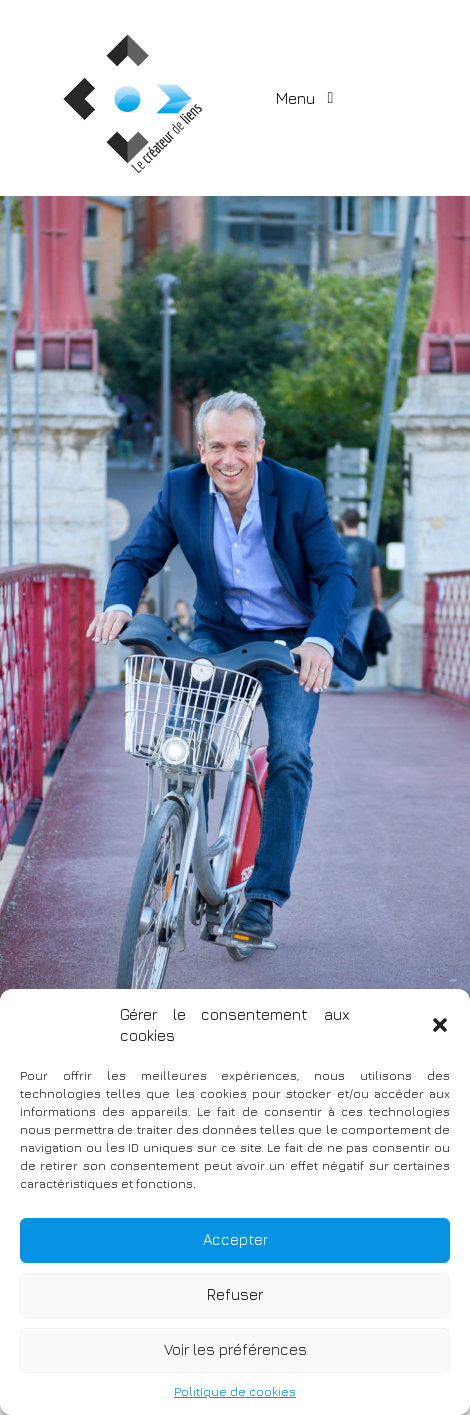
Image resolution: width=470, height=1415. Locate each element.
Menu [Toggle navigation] (297, 98)
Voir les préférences (235, 1349)
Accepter (235, 1239)
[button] (440, 1025)
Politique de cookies (235, 1391)
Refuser (235, 1294)
